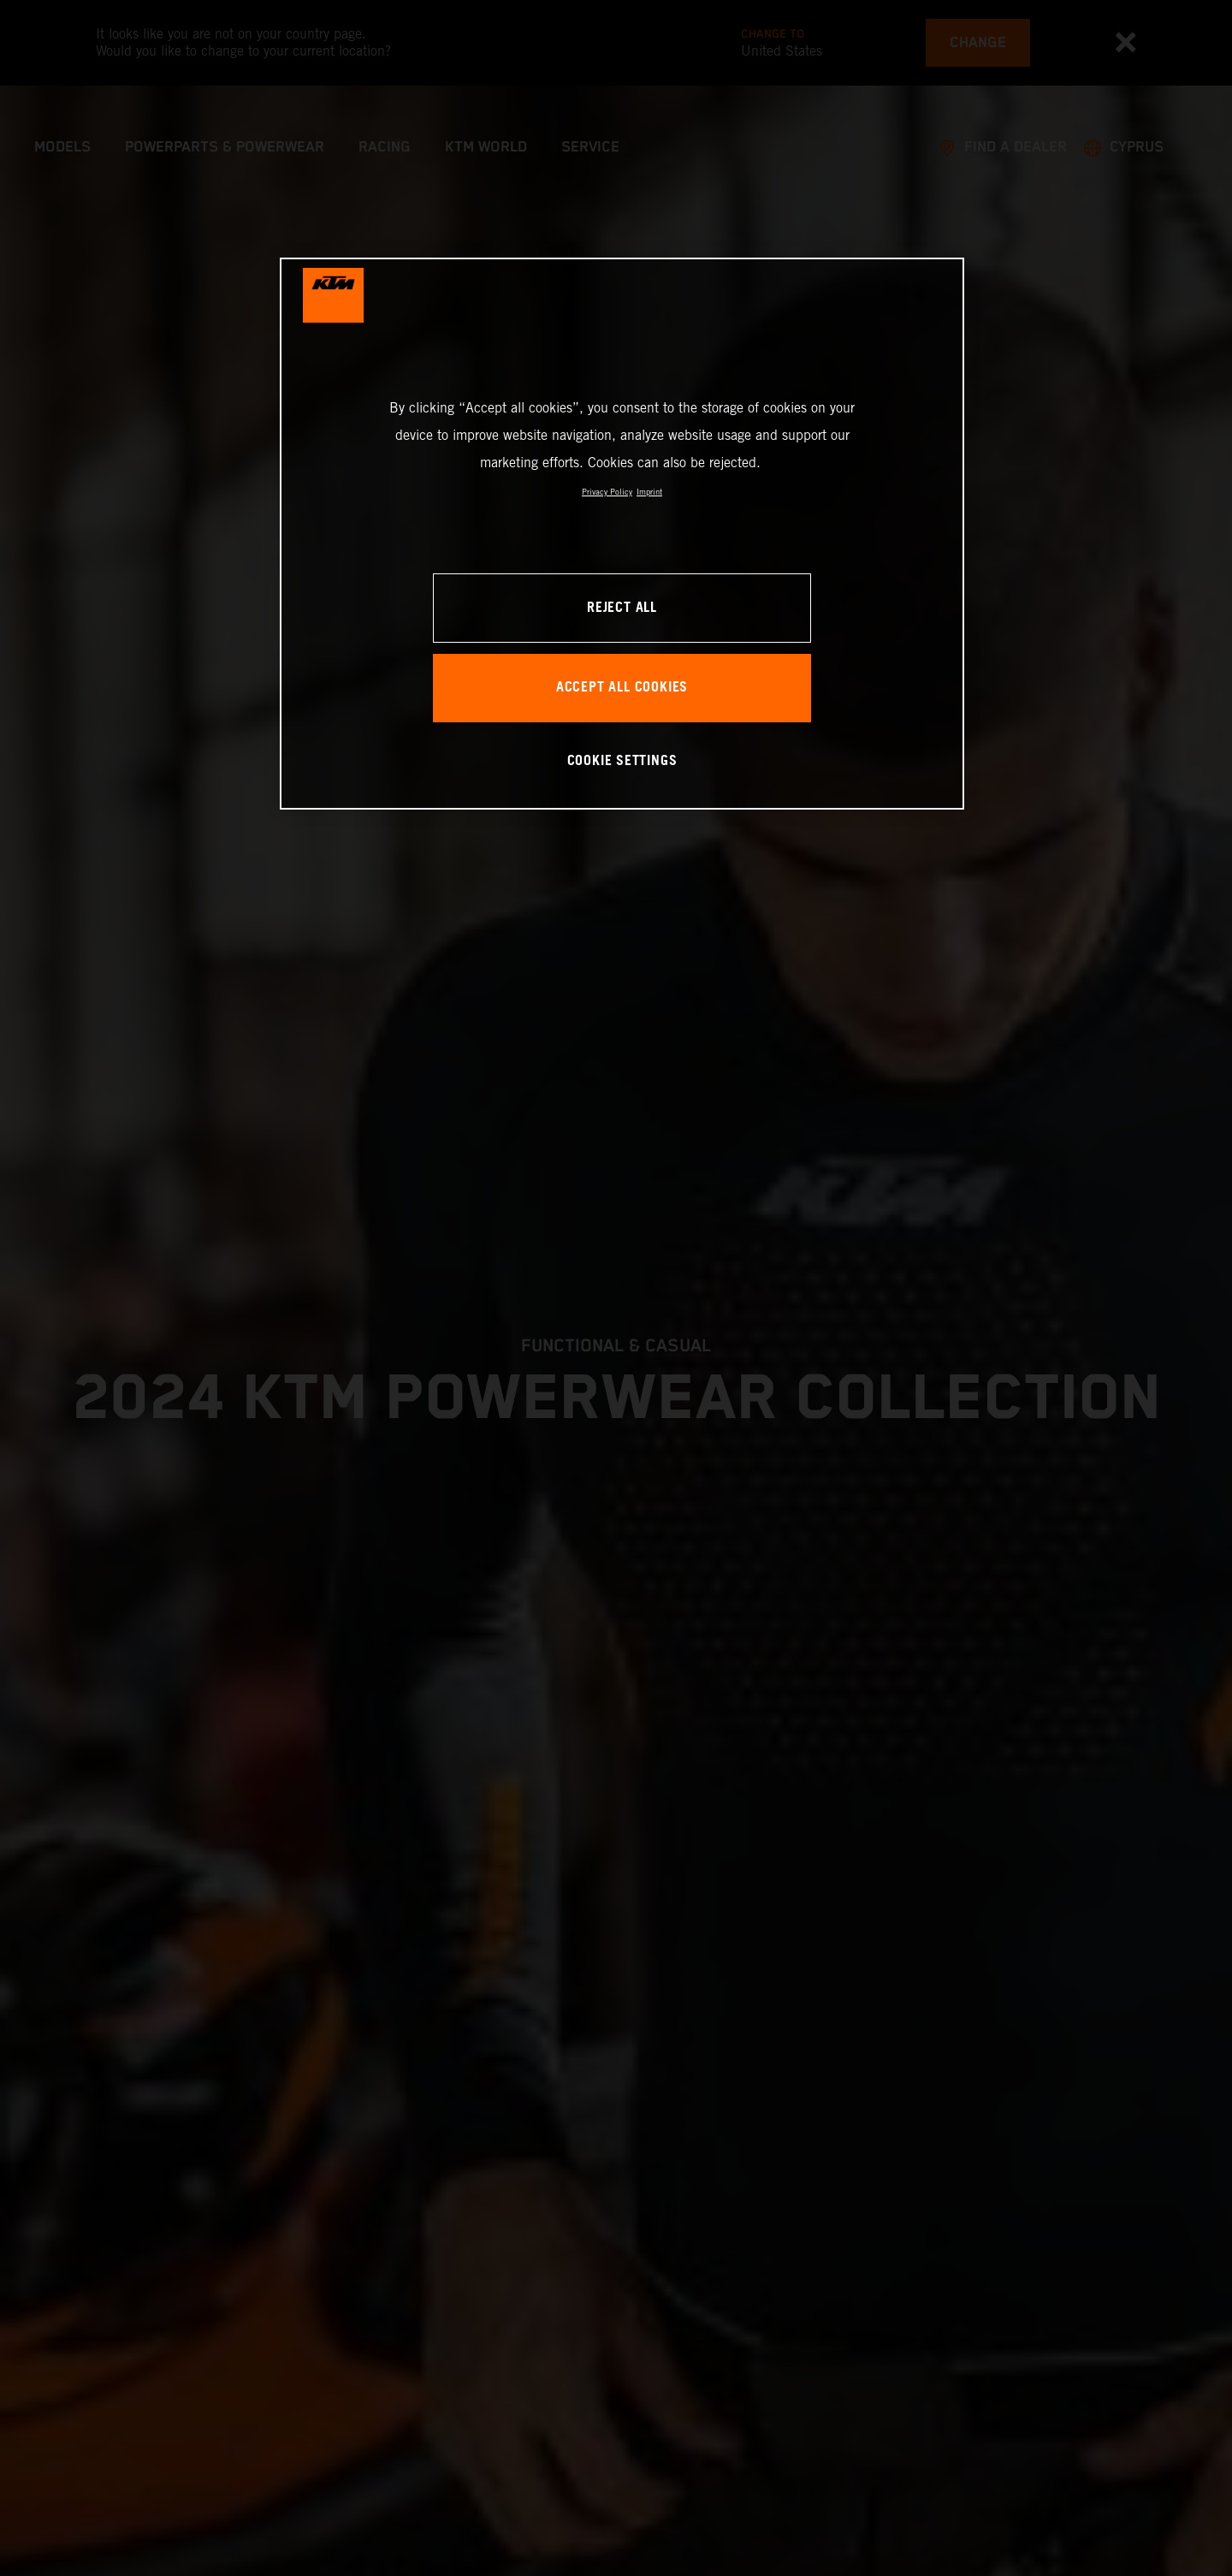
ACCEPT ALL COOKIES (622, 687)
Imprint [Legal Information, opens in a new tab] (649, 491)
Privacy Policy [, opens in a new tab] (607, 491)
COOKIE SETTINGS (622, 761)
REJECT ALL (622, 608)
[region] (622, 534)
